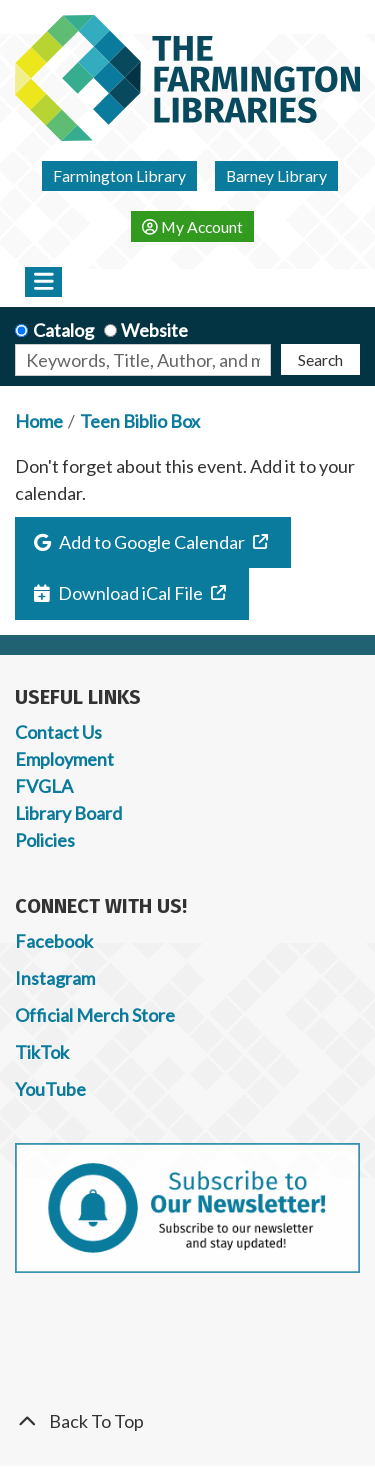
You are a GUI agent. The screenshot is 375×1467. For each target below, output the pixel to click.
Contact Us (58, 732)
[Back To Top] (187, 1421)
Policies (45, 840)
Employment (64, 759)
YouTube (50, 1089)
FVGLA (44, 786)
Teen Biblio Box (140, 421)
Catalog (63, 330)
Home (39, 421)
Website (154, 330)
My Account (192, 226)
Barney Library (276, 175)
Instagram (55, 978)
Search (320, 359)
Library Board (68, 813)
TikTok (42, 1052)
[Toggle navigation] (43, 282)
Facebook (54, 941)
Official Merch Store (95, 1015)
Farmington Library (119, 175)
